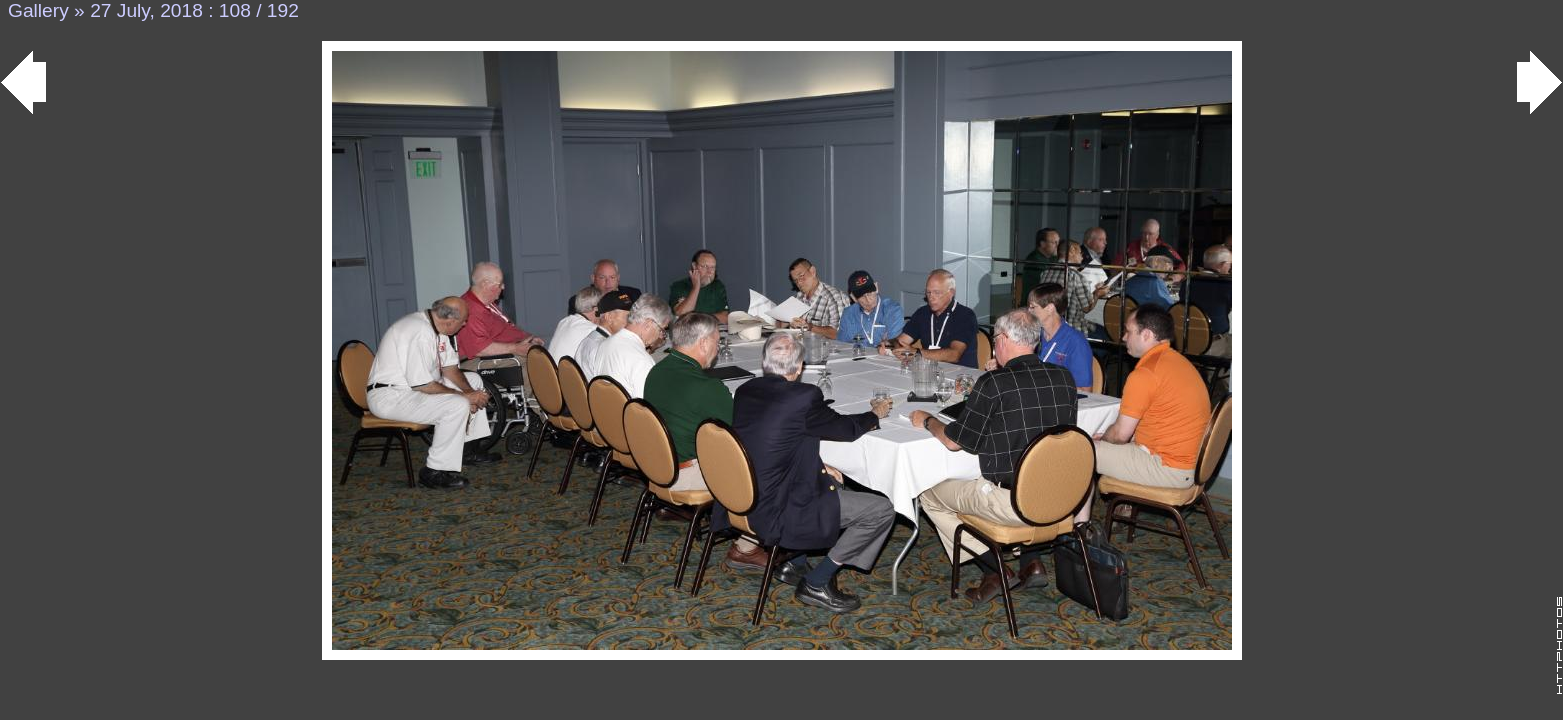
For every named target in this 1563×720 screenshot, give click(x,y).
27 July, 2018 (146, 10)
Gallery (38, 10)
